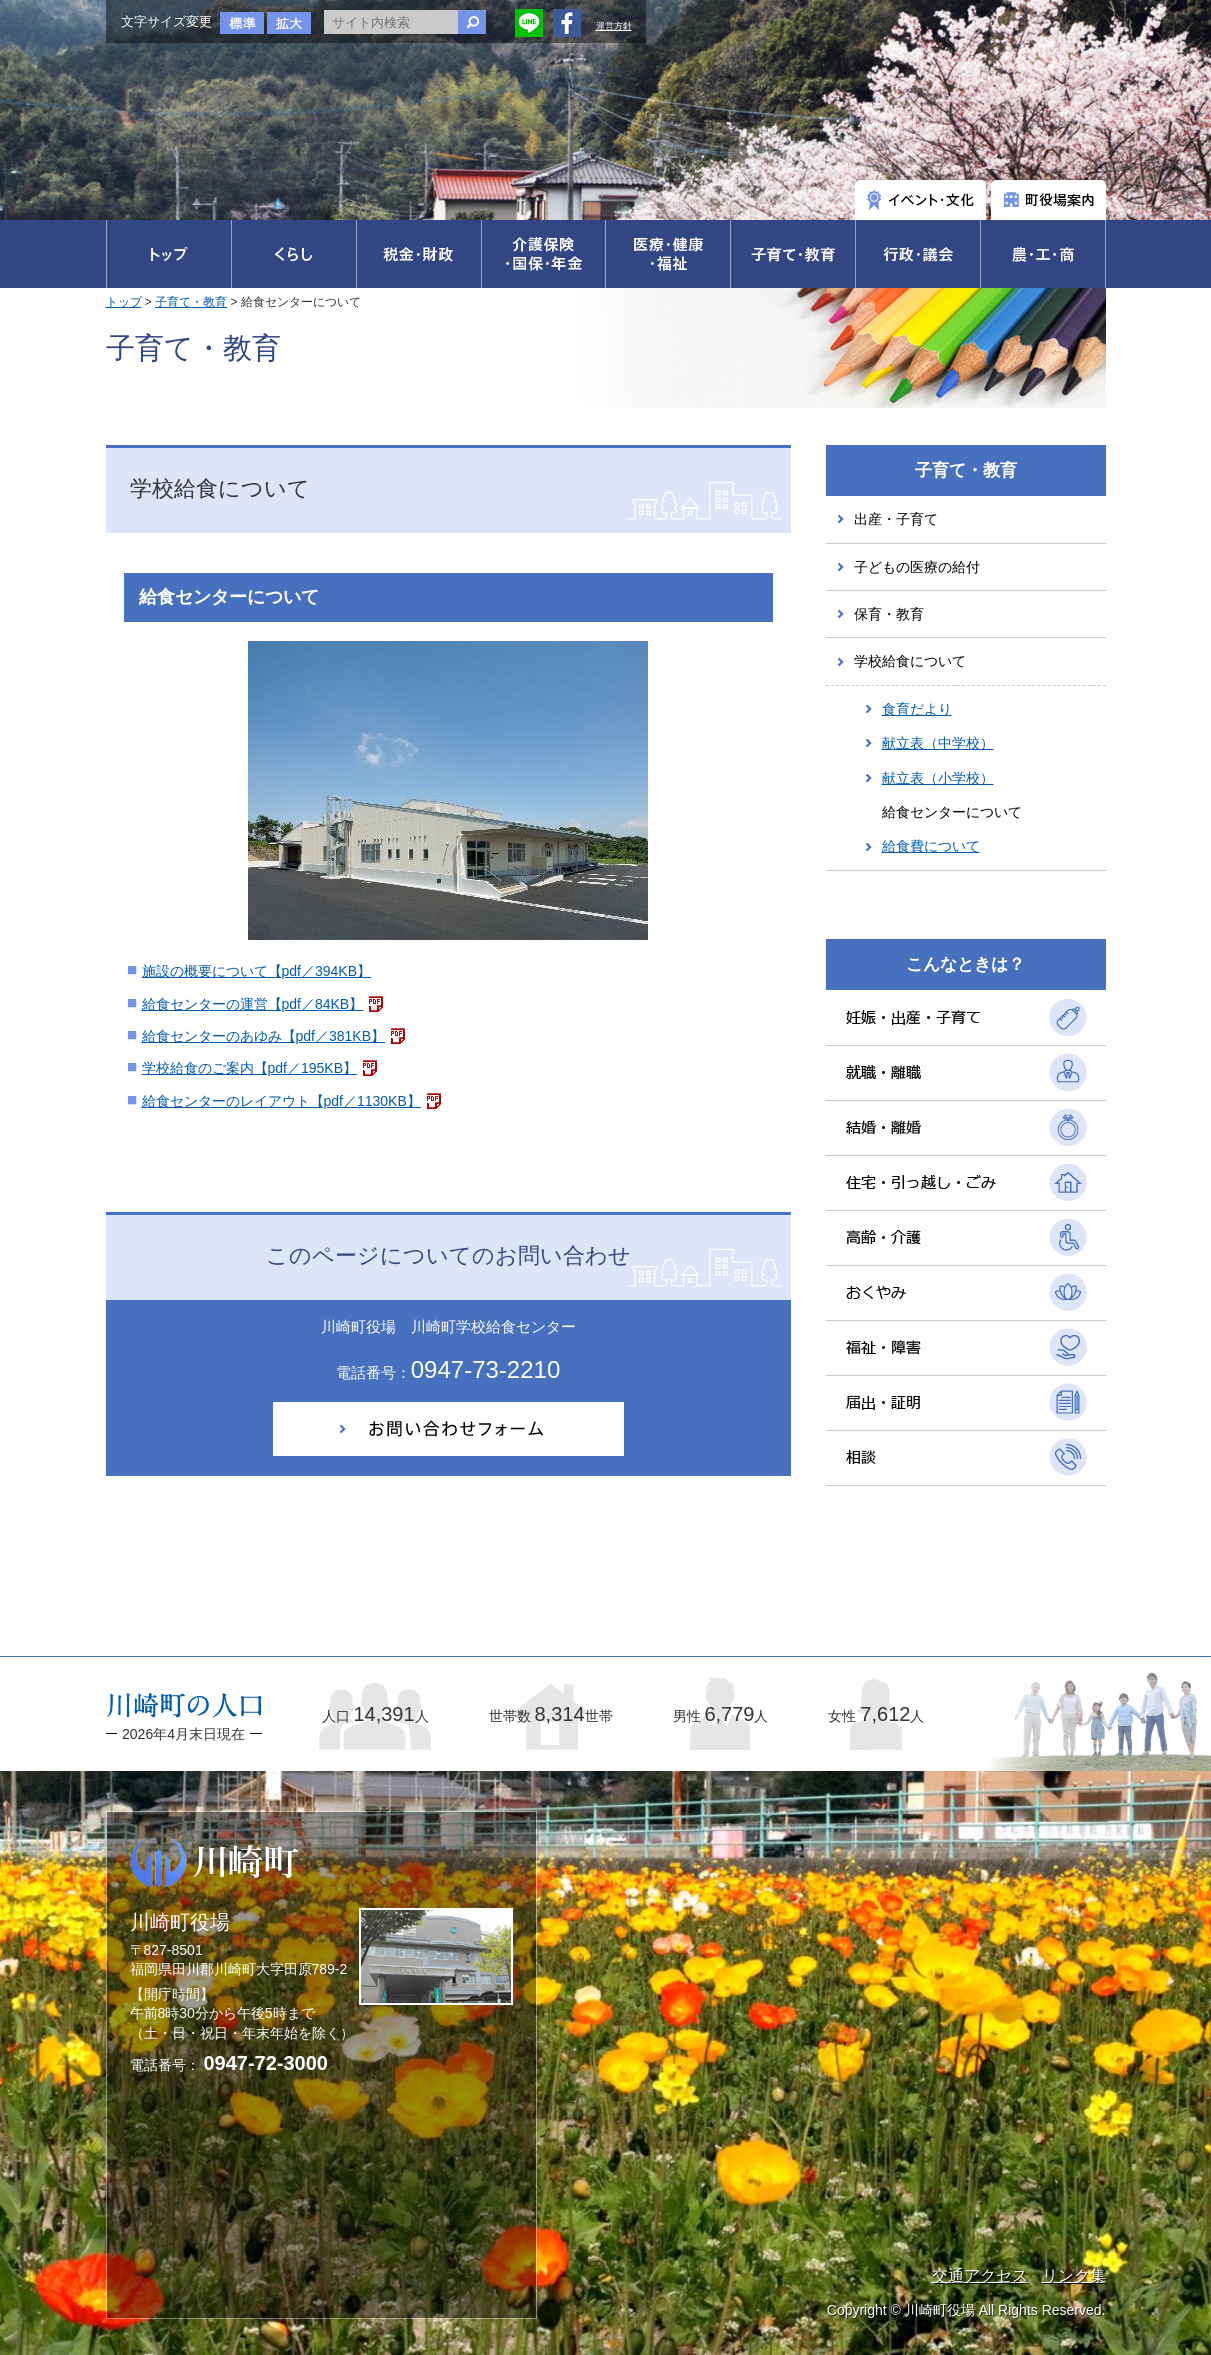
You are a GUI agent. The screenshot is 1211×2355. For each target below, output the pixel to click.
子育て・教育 (191, 302)
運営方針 (614, 26)
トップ (124, 302)
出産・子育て (896, 519)
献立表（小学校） (938, 778)
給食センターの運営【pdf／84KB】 (253, 1004)
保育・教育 (889, 614)
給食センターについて (952, 812)
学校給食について (910, 661)
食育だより (917, 709)
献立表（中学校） (938, 743)
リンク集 (1074, 2275)
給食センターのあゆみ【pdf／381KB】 (264, 1036)
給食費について (931, 846)
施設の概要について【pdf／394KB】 (257, 971)
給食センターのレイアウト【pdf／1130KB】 (281, 1101)
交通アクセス (980, 2275)
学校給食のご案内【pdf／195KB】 (250, 1068)
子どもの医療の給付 (917, 567)
